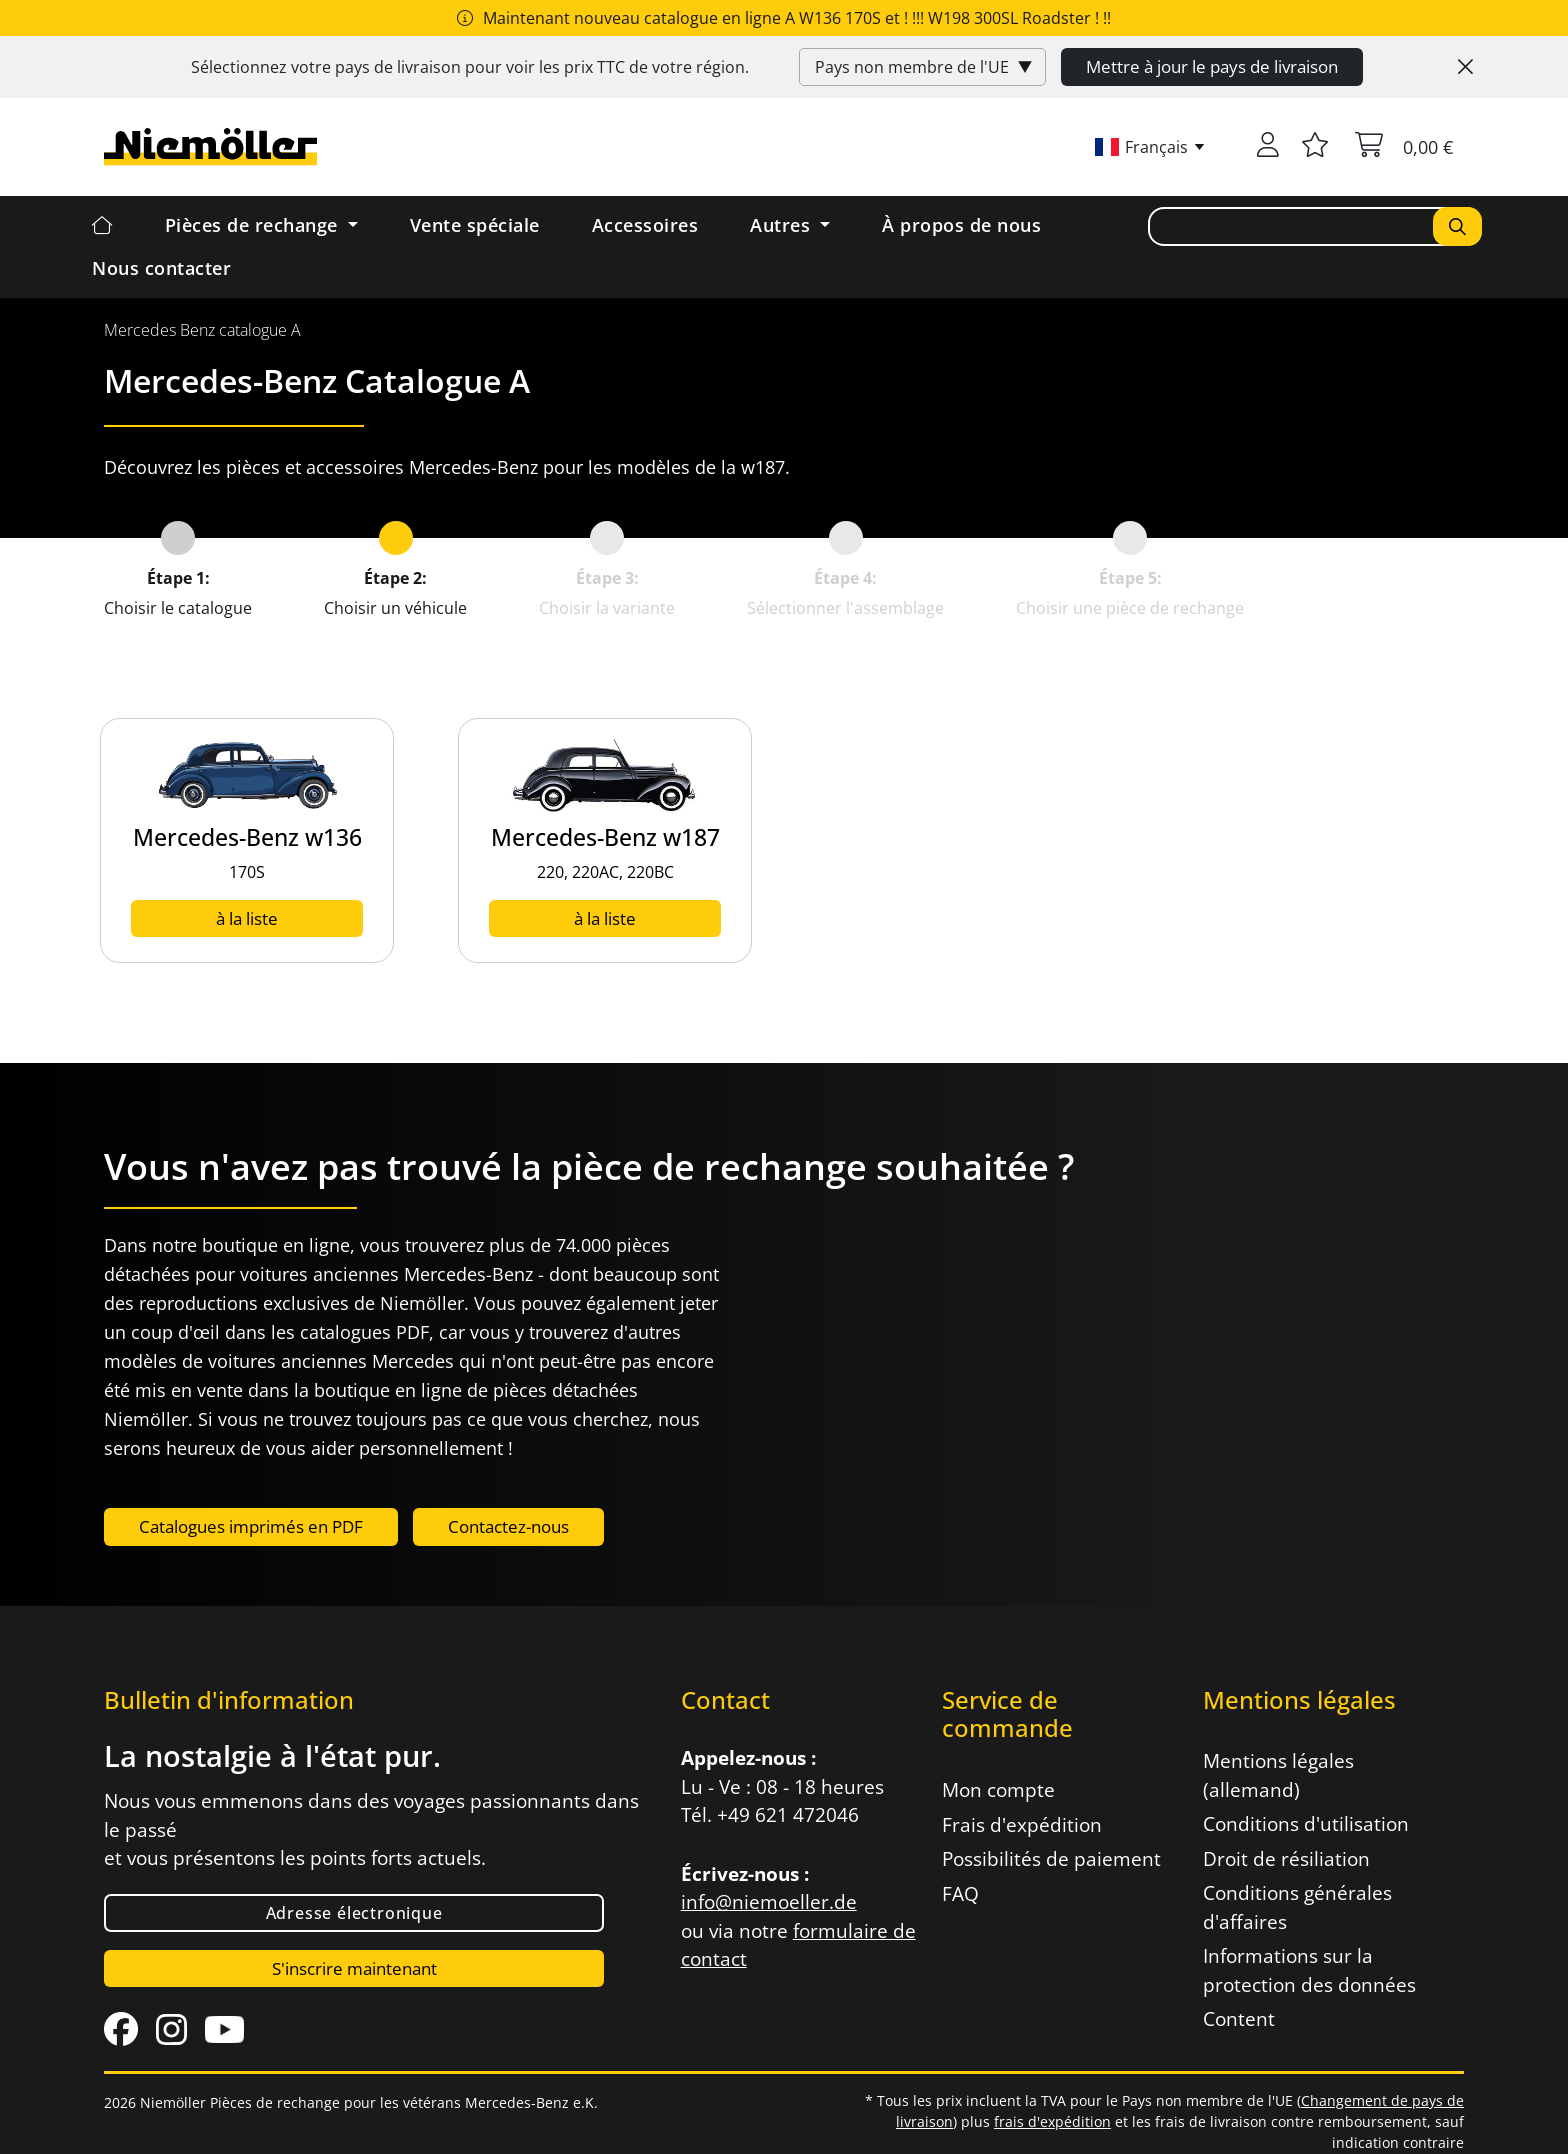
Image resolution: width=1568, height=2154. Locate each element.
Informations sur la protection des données (1309, 1970)
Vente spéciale (475, 225)
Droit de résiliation (1286, 1859)
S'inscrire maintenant (354, 1968)
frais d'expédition (1052, 2121)
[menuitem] (202, 330)
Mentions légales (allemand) (1278, 1775)
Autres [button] (783, 225)
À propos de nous (961, 225)
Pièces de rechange (254, 225)
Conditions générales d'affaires (1297, 1907)
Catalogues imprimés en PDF (251, 1526)
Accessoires (645, 225)
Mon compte (998, 1790)
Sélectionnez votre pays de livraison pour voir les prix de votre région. (470, 67)
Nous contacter (161, 268)
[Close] (1465, 67)
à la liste (247, 918)
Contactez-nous (508, 1526)
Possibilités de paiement (1051, 1859)
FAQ (960, 1894)
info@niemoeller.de (769, 1902)
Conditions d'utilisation (1306, 1824)
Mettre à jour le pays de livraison (1212, 66)
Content (1239, 2019)
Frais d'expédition (1022, 1825)
